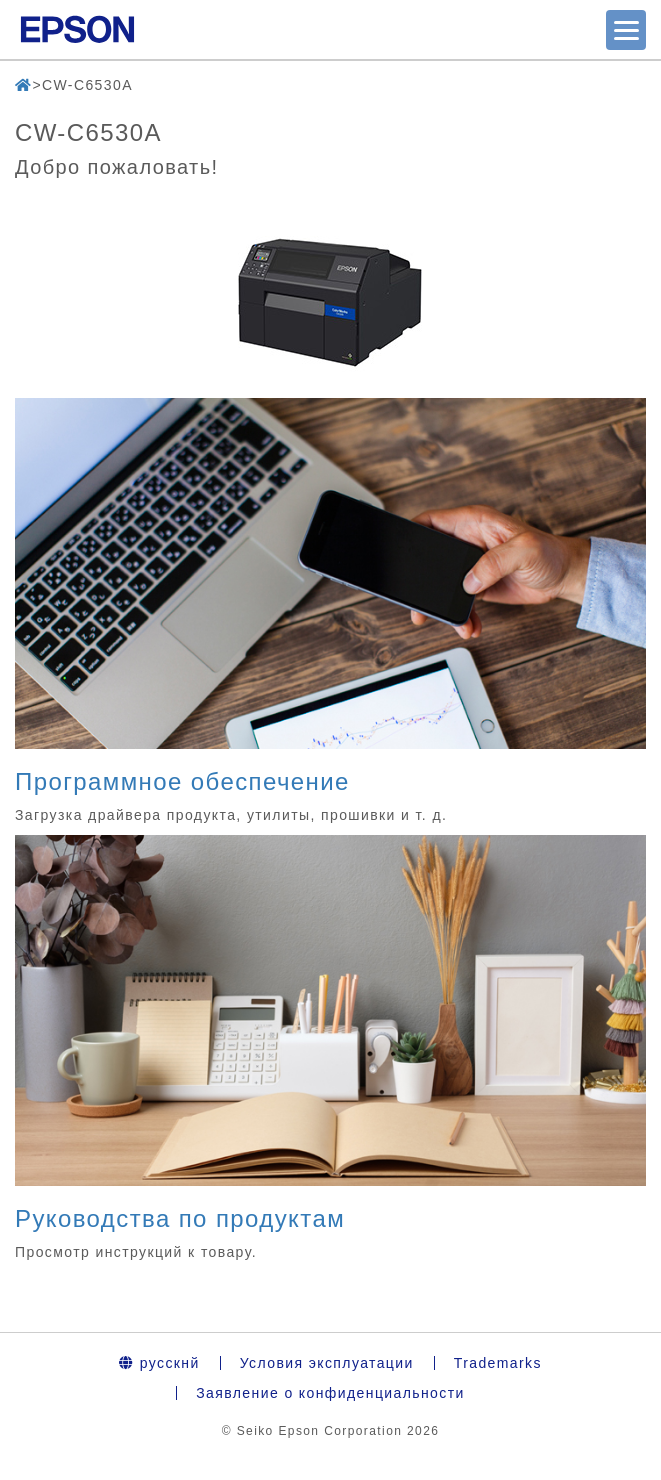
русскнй (159, 1363)
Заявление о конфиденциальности (330, 1393)
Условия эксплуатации (327, 1363)
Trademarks (498, 1363)
